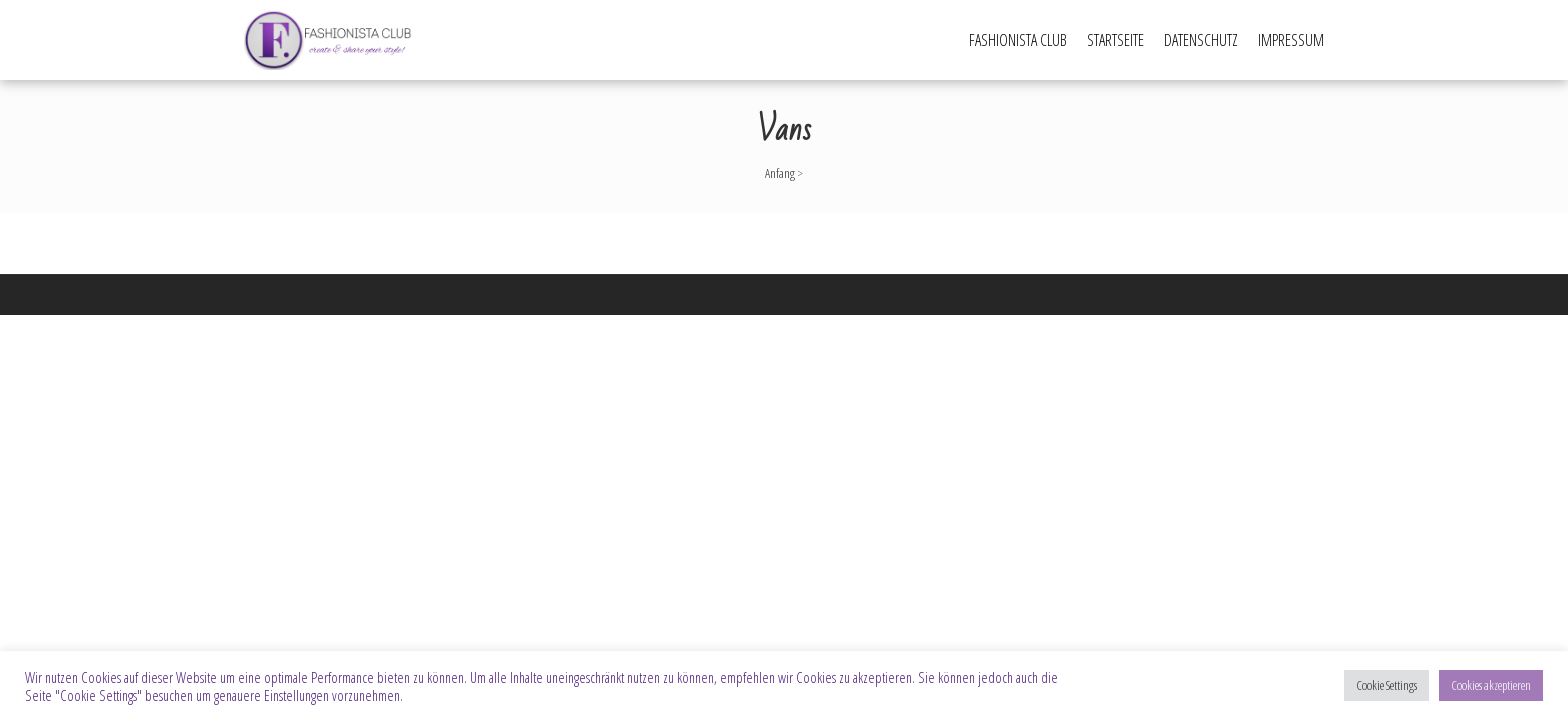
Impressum (1291, 40)
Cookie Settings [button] (1386, 685)
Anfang (780, 173)
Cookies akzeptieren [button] (1491, 685)
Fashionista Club (1018, 40)
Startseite (1115, 40)
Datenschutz (1201, 40)
